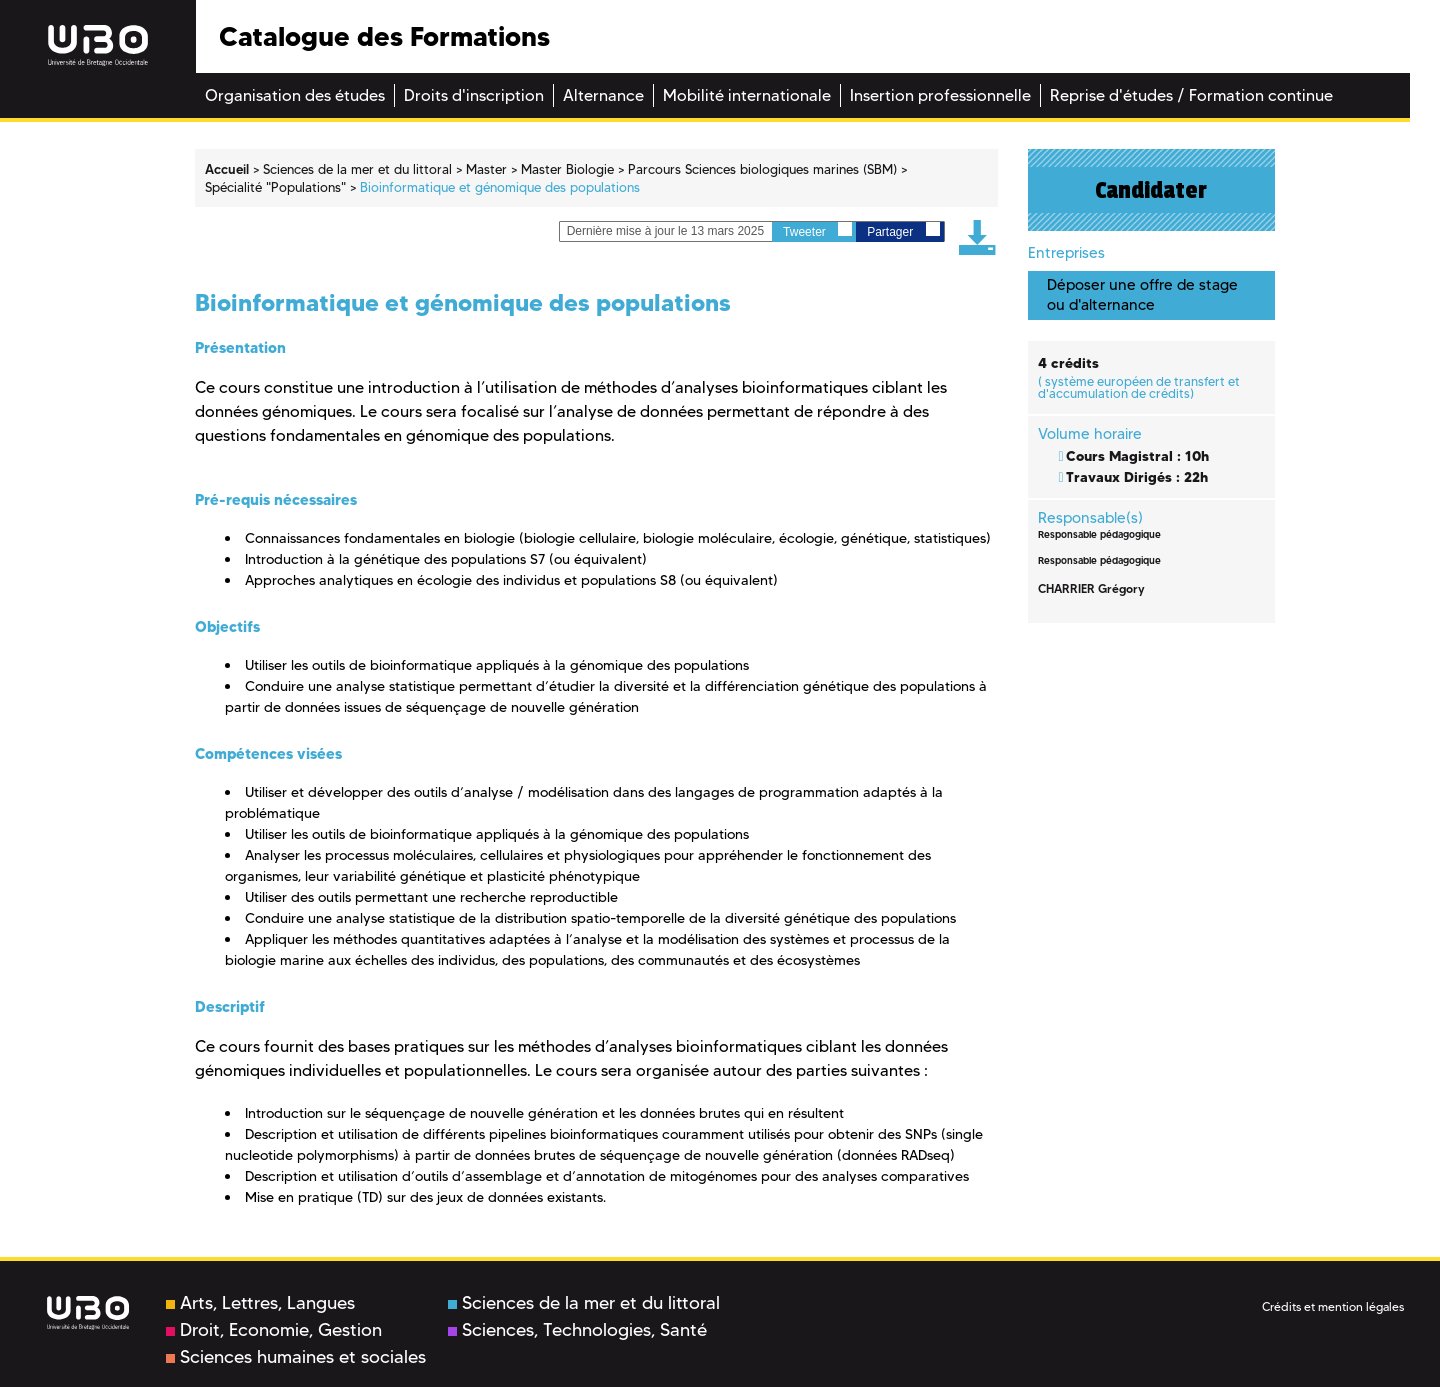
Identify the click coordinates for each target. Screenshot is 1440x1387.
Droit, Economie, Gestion (274, 1330)
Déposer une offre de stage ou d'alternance (1142, 294)
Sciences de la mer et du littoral (584, 1303)
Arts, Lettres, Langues (260, 1303)
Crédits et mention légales (1333, 1306)
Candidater (1151, 190)
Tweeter (817, 230)
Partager (903, 230)
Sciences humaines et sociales (296, 1357)
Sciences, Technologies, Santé (577, 1330)
